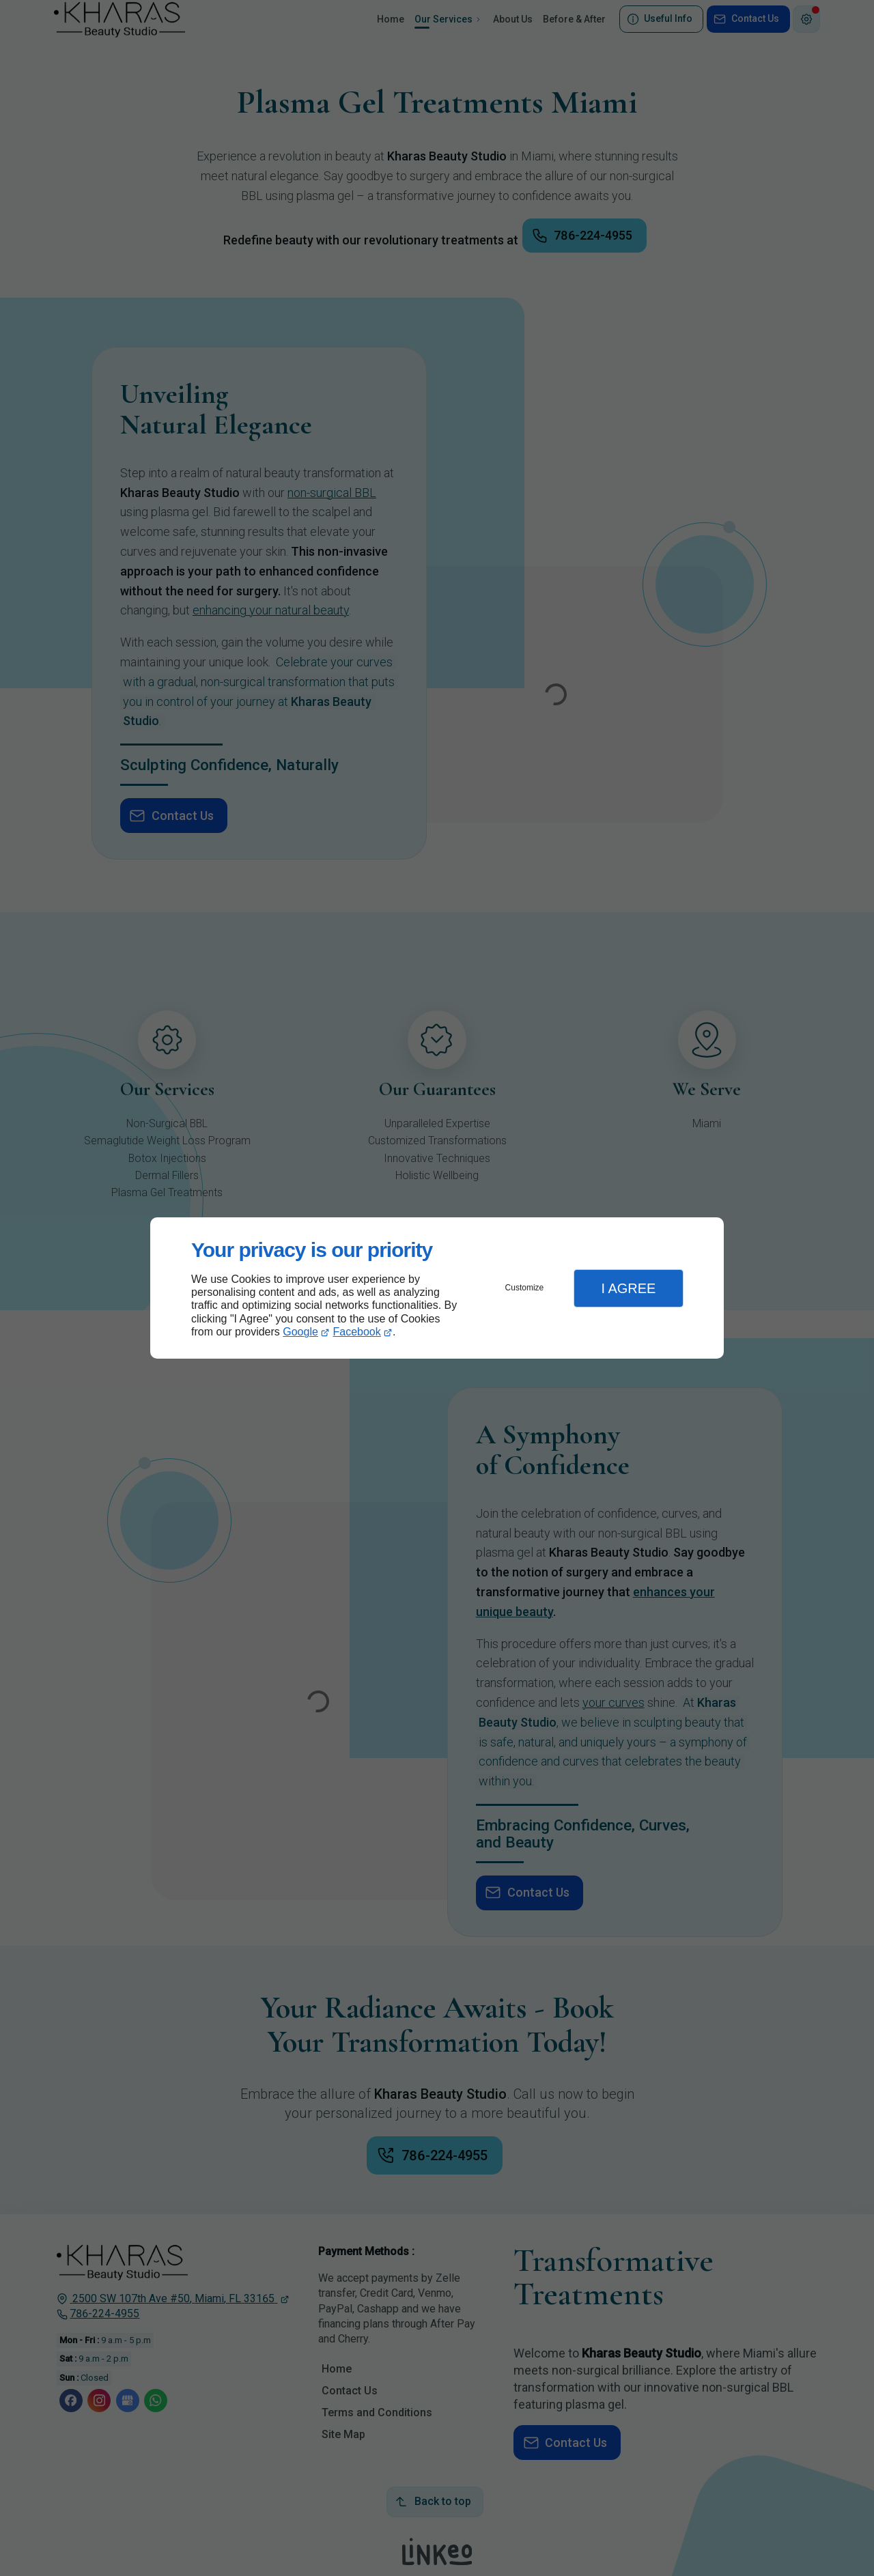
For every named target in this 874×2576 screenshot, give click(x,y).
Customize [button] (524, 1287)
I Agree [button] (628, 1288)
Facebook (357, 1331)
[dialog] (437, 1288)
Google (300, 1331)
